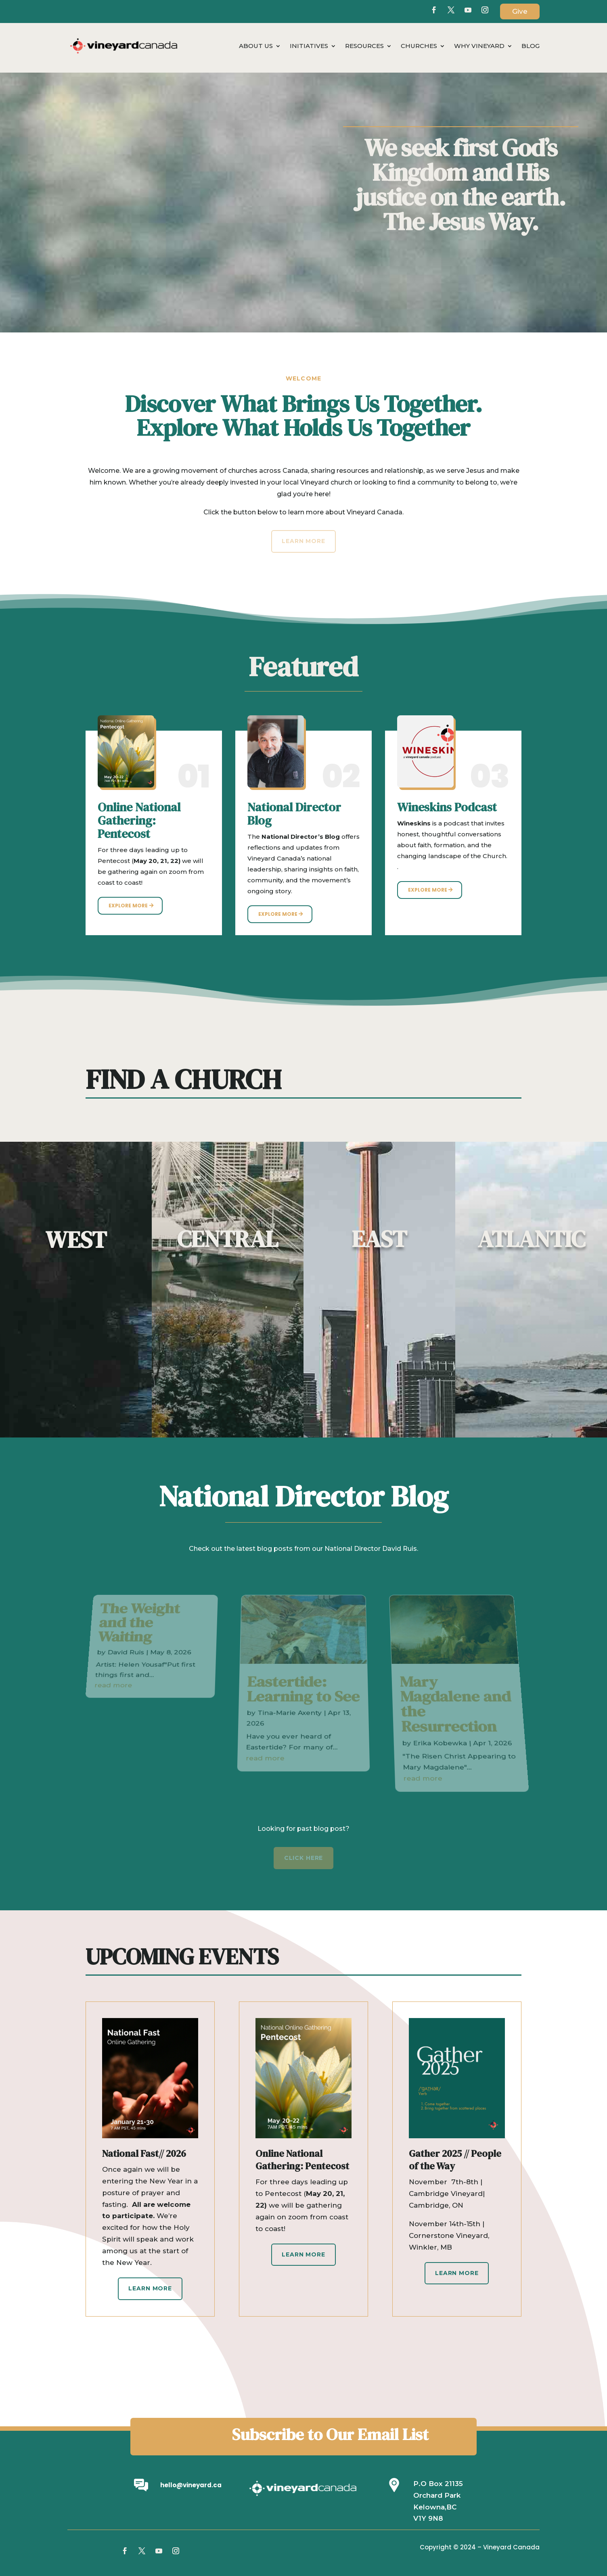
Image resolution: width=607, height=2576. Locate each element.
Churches (419, 46)
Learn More (150, 2288)
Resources (364, 46)
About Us (256, 46)
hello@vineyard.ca (191, 2485)
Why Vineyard (479, 46)
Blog (530, 46)
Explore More (128, 905)
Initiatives (309, 46)
